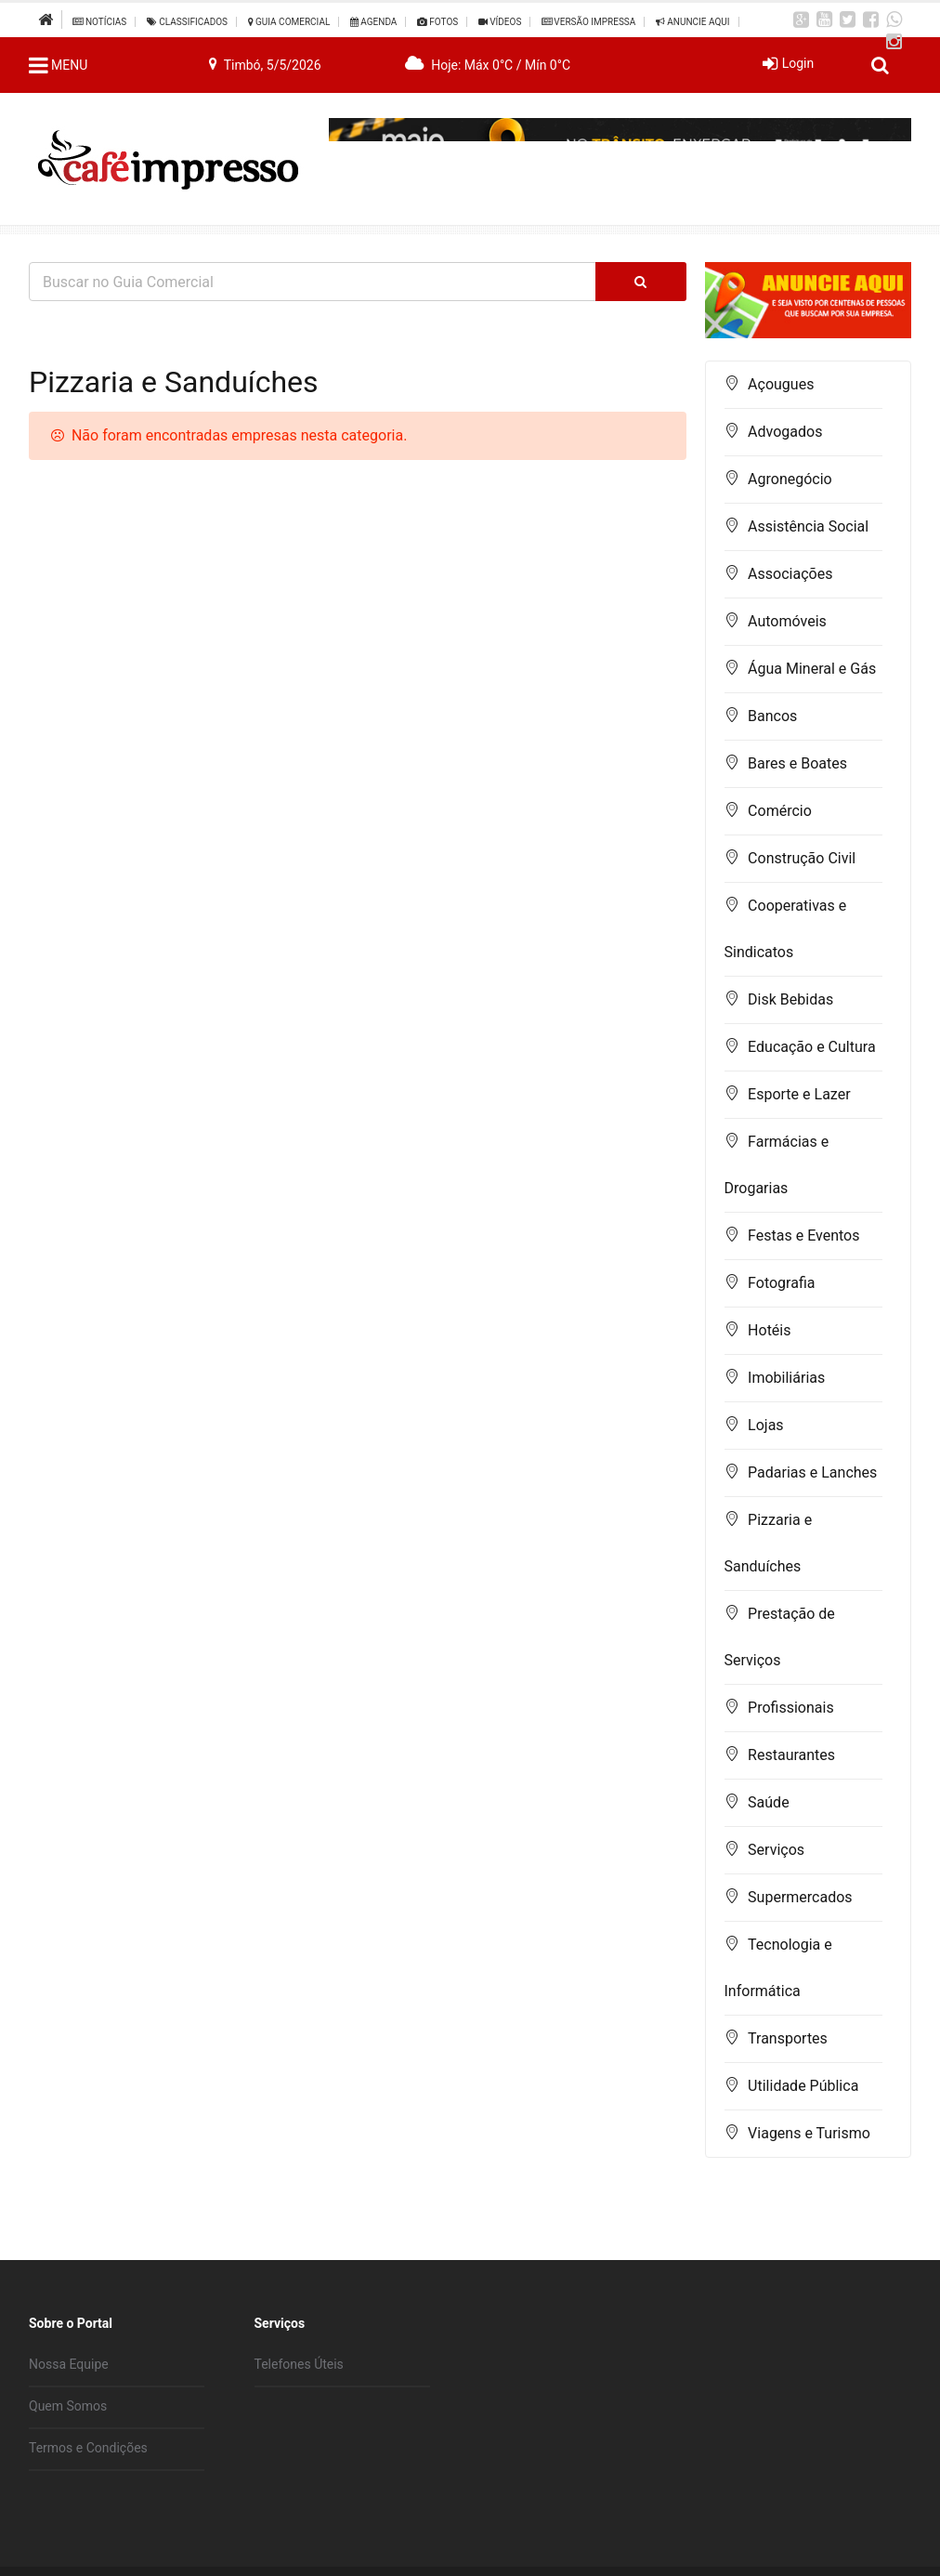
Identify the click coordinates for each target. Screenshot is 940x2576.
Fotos (437, 22)
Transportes (788, 2038)
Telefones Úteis (299, 2364)
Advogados (785, 431)
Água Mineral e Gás (812, 668)
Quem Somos (68, 2406)
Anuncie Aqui (693, 22)
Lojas (766, 1425)
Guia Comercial (289, 22)
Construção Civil (801, 858)
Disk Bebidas (790, 999)
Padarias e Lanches (812, 1472)
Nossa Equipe (69, 2364)
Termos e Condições (88, 2447)
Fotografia (781, 1283)
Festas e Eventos (803, 1235)
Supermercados (800, 1897)
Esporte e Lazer (799, 1094)
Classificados (187, 22)
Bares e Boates (797, 763)
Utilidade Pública (803, 2086)
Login (798, 63)
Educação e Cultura (811, 1047)
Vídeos (500, 22)
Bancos (772, 716)
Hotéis (769, 1330)
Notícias (99, 22)
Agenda (374, 22)
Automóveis (787, 621)
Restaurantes (791, 1755)
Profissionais (791, 1707)
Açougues (781, 384)
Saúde (769, 1802)
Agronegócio (790, 479)
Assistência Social (808, 526)
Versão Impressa (588, 22)
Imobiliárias (786, 1378)
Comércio (780, 811)
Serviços (776, 1850)
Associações (790, 574)
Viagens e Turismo (809, 2133)
